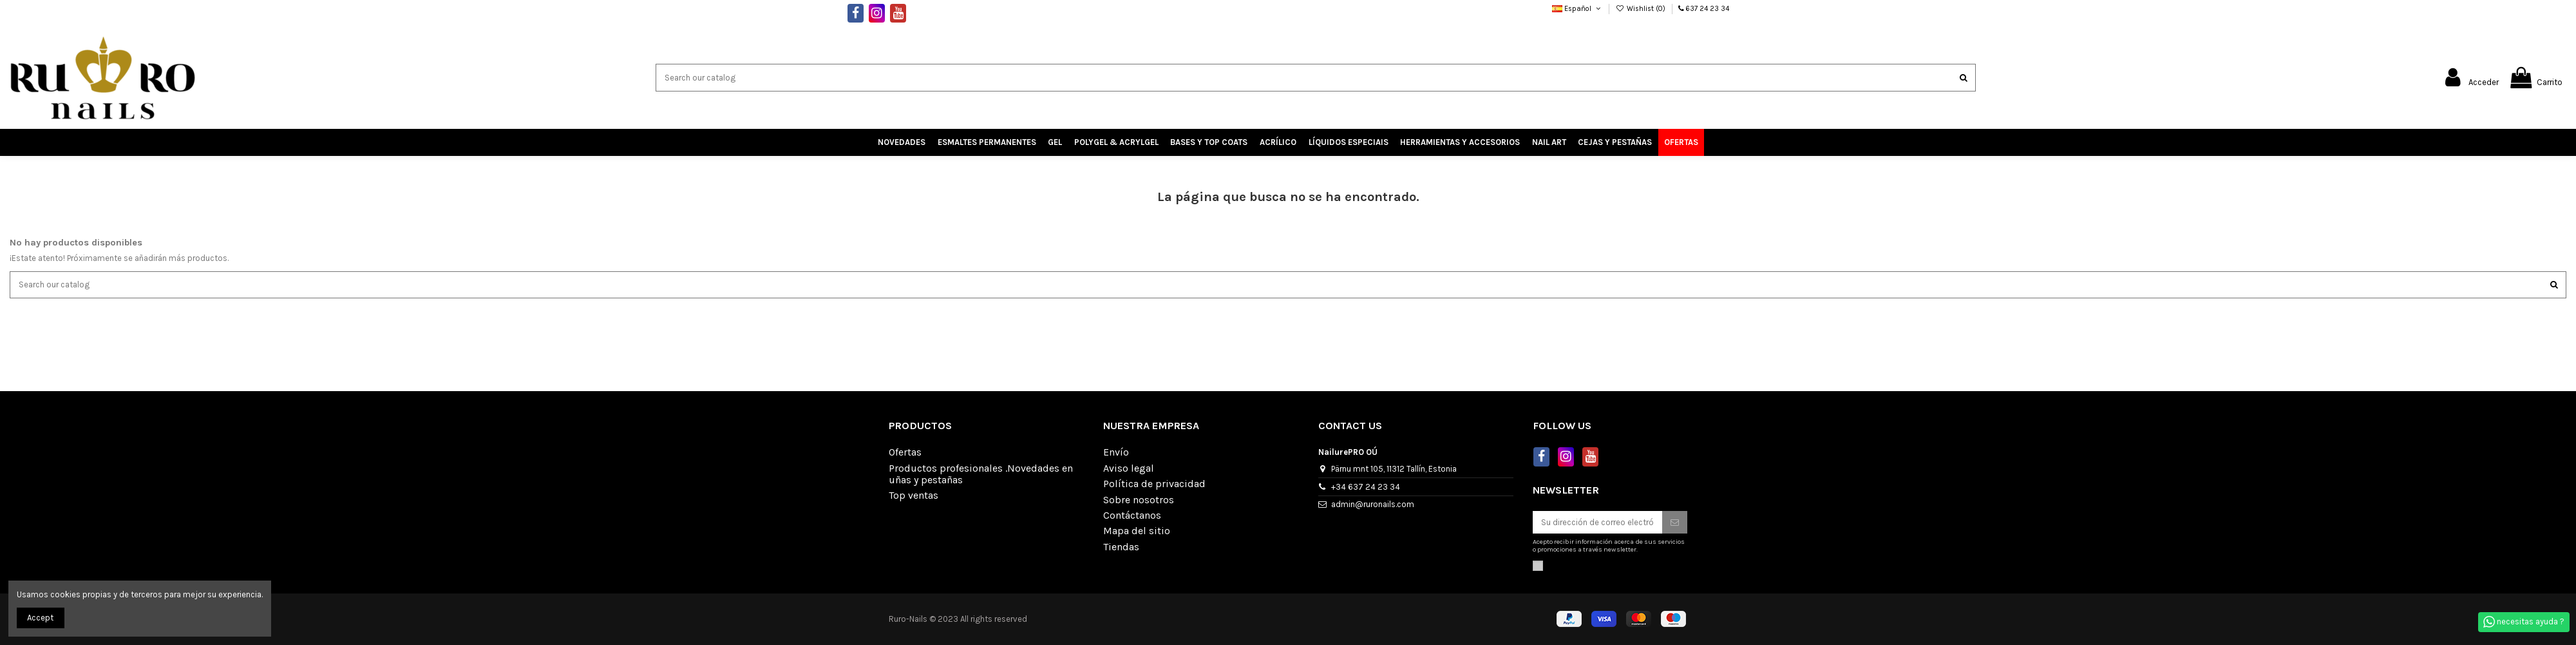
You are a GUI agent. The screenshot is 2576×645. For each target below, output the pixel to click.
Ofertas (905, 452)
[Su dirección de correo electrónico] (1597, 522)
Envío (1116, 452)
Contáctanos (1132, 515)
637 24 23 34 (1707, 9)
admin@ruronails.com (1372, 504)
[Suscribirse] (1674, 522)
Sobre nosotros (1138, 500)
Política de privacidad (1154, 484)
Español (1577, 9)
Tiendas (1121, 547)
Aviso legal (1128, 468)
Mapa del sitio (1136, 531)
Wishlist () (1641, 9)
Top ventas (913, 495)
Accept (40, 617)
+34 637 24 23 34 (1365, 487)
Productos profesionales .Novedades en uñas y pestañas (981, 474)
